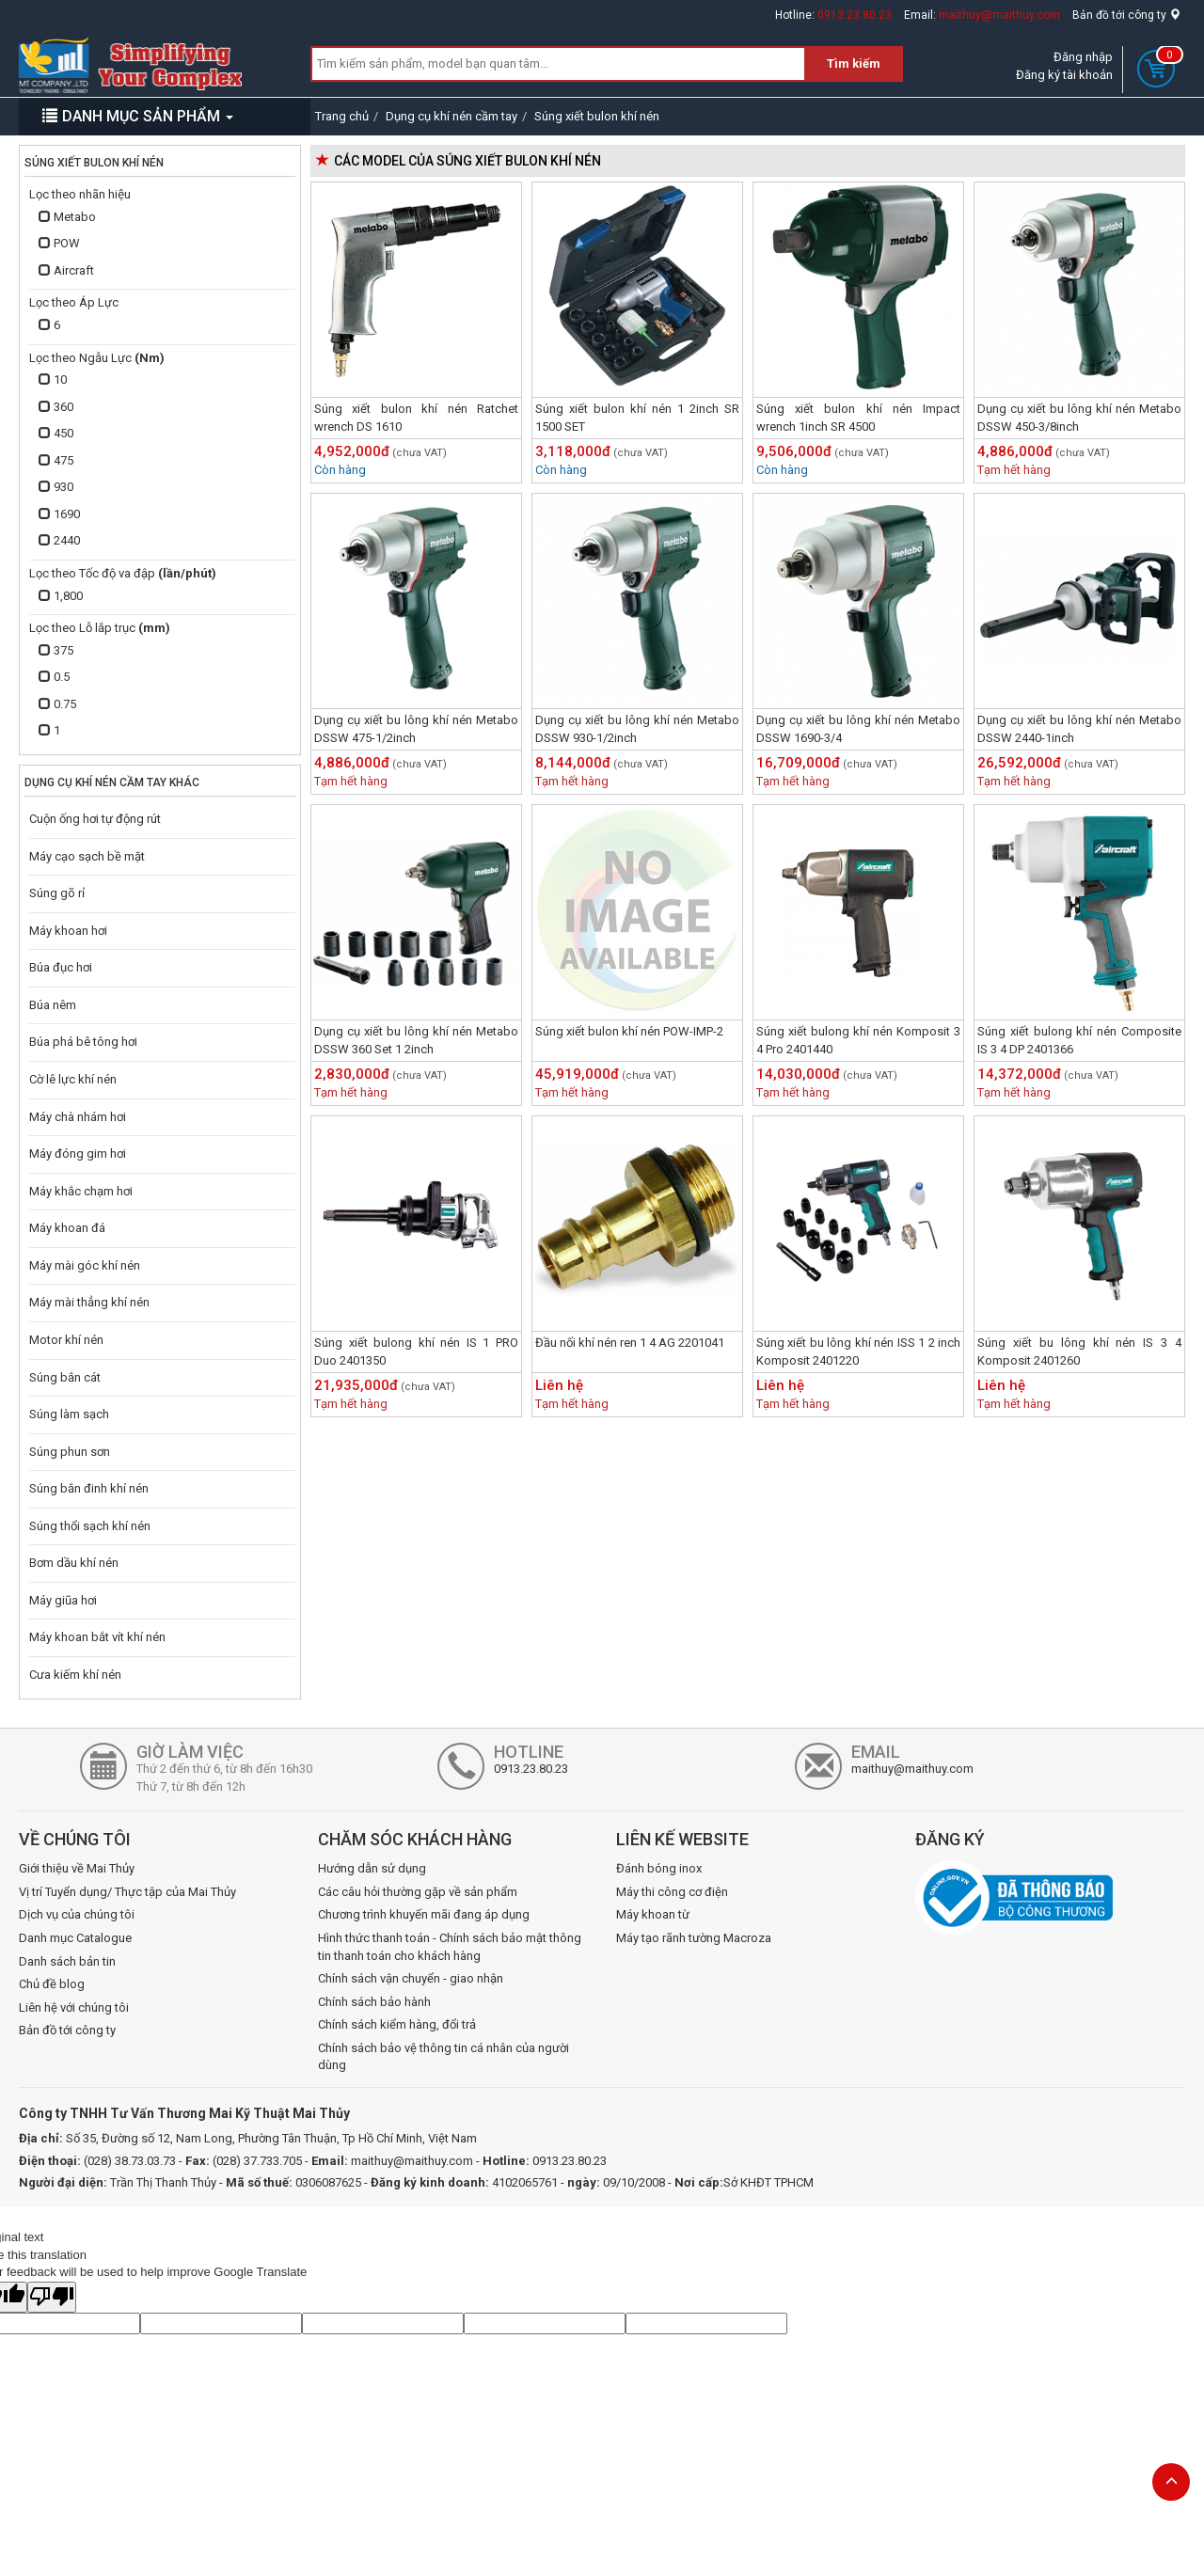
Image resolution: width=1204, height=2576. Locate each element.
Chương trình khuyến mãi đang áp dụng (424, 1914)
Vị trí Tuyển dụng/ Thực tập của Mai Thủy (127, 1892)
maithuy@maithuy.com (999, 15)
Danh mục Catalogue (75, 1938)
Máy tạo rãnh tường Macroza (693, 1938)
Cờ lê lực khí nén (73, 1079)
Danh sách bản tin (67, 1961)
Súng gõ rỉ (57, 893)
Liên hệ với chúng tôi (74, 2007)
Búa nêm (52, 1005)
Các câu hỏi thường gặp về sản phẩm (417, 1892)
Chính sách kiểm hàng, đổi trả (397, 2024)
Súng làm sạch (69, 1414)
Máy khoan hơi (68, 931)
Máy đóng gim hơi (77, 1153)
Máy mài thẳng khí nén (89, 1302)
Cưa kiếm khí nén (75, 1674)
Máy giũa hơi (63, 1600)
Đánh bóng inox (659, 1868)
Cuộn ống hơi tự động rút (95, 819)
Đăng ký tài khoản (1064, 75)
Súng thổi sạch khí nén (89, 1526)
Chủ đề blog (52, 1984)
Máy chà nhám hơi (77, 1117)
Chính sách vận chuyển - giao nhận (410, 1978)
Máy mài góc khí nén (84, 1265)
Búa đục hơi (60, 967)
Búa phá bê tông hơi (83, 1042)
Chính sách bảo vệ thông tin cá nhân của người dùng (443, 2057)
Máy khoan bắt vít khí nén (97, 1637)
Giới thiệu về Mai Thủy (77, 1868)
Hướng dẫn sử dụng (372, 1868)
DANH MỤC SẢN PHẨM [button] (137, 116)
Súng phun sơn (69, 1452)
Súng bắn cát (65, 1377)
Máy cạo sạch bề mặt (87, 856)
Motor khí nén (66, 1340)
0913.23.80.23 (854, 15)
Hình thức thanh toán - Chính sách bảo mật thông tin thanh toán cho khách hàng (449, 1947)
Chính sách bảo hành (374, 2002)
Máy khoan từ (652, 1914)
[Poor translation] (51, 2298)
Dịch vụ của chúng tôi (77, 1914)
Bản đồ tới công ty (1126, 15)
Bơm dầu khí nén (74, 1563)
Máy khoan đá (67, 1228)
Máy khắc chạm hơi (81, 1191)
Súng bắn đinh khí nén (89, 1488)
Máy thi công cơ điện (672, 1892)
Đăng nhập (1083, 57)
